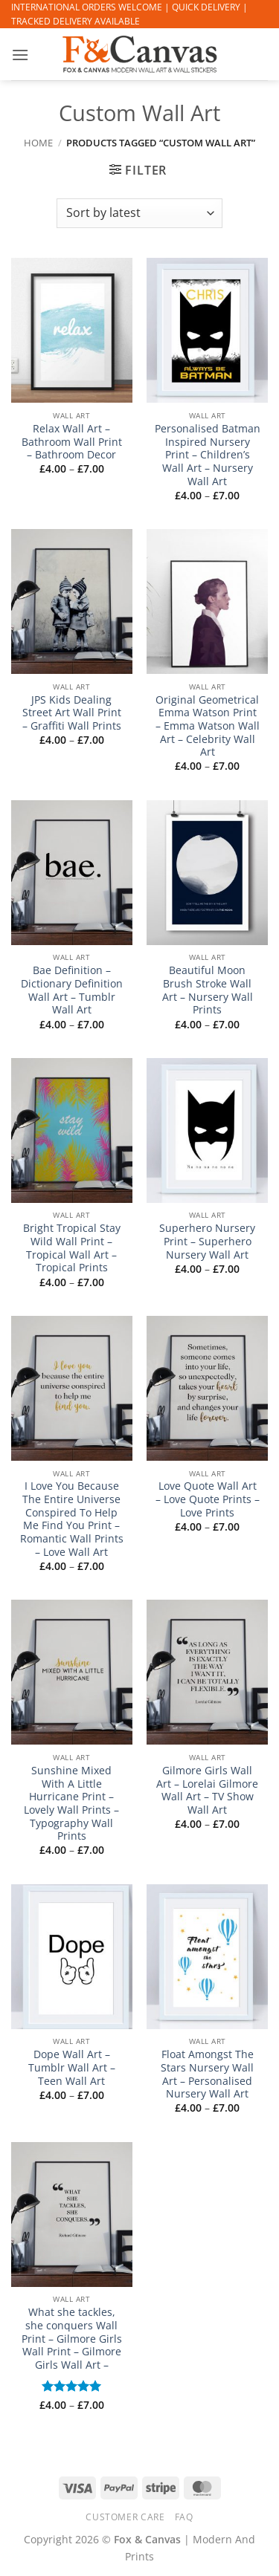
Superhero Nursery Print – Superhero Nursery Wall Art (207, 1241)
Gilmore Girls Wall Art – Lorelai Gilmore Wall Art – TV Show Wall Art (207, 1790)
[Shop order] (139, 213)
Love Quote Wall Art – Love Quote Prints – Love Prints (207, 1499)
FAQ (184, 2517)
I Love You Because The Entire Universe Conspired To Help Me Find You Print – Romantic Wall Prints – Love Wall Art (72, 1518)
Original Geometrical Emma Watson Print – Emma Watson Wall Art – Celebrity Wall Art (207, 726)
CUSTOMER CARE (125, 2517)
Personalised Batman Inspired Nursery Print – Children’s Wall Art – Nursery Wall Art (207, 454)
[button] (20, 54)
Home (38, 142)
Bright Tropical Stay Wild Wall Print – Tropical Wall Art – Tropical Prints (72, 1248)
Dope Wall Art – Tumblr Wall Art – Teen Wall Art (71, 2067)
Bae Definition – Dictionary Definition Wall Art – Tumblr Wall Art (72, 990)
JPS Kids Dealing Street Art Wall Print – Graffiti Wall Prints (71, 713)
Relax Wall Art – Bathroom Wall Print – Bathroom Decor (72, 441)
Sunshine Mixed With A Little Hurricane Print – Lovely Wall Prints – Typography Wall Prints (71, 1803)
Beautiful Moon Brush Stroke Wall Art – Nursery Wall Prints (207, 990)
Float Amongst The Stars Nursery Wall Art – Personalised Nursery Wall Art (207, 2074)
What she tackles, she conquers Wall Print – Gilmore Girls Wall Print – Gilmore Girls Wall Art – (72, 2338)
